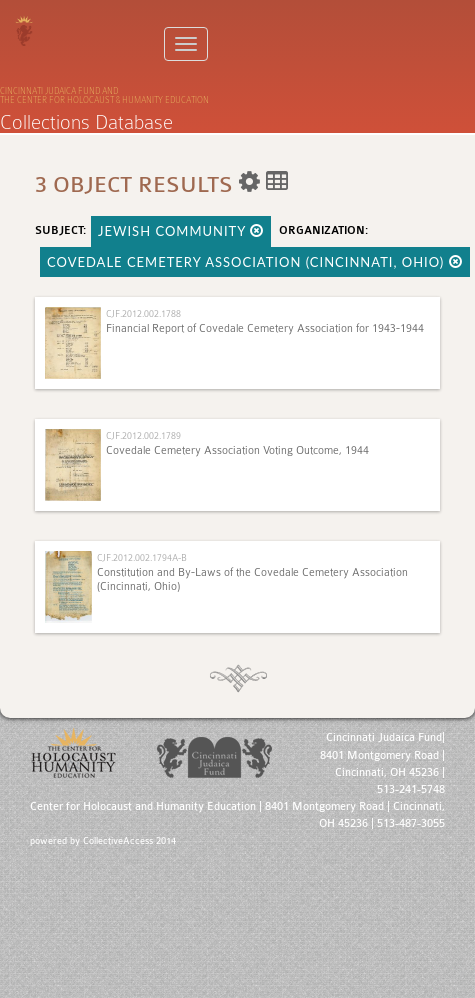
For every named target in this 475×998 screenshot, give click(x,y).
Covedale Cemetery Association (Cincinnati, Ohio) (255, 262)
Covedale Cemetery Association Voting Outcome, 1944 (237, 450)
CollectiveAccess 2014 (129, 841)
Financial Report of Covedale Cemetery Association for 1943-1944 (265, 328)
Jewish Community (181, 231)
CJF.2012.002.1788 (143, 313)
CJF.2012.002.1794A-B (142, 557)
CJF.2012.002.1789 (143, 435)
